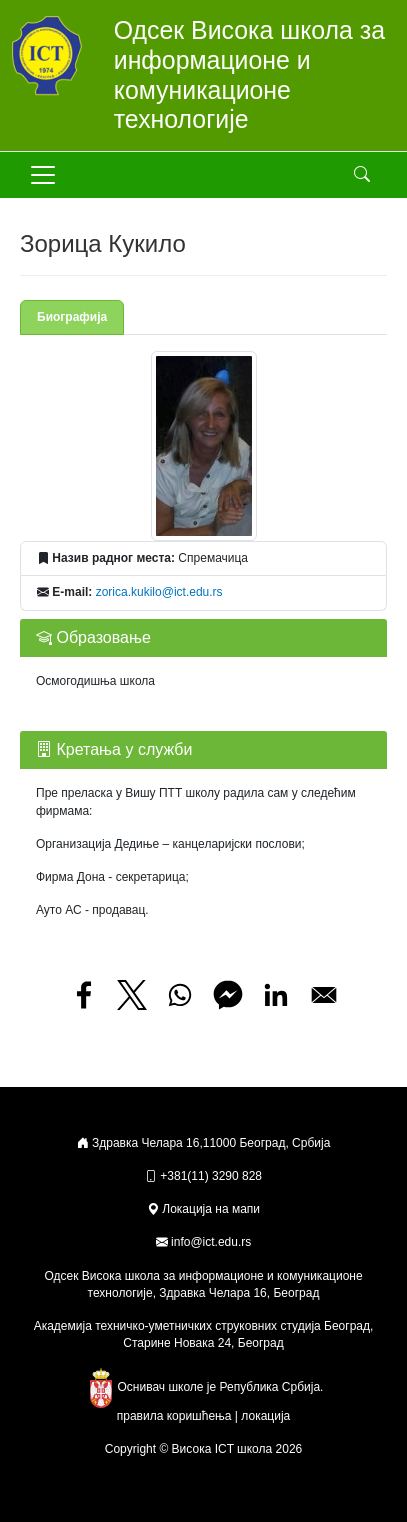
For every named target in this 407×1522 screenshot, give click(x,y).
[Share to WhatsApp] (180, 995)
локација (265, 1416)
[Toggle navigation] (43, 175)
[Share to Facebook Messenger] (228, 995)
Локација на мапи (203, 1209)
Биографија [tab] (72, 317)
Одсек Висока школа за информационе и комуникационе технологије (249, 74)
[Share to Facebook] (84, 995)
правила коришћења (174, 1416)
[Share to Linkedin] (276, 995)
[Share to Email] (324, 995)
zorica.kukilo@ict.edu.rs (159, 592)
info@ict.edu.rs (211, 1242)
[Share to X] (132, 995)
